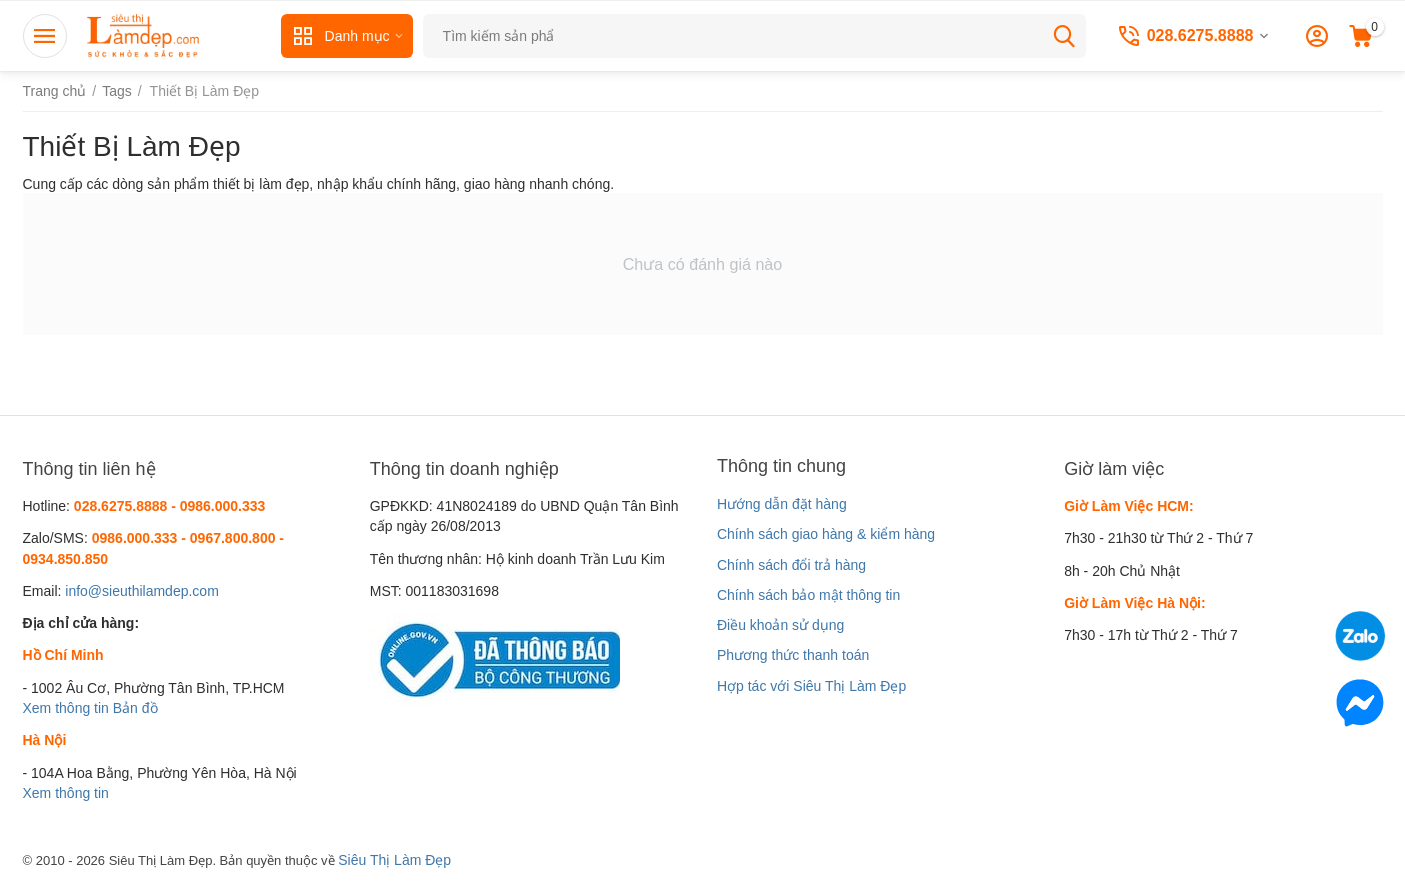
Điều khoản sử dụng (780, 625)
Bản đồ (135, 708)
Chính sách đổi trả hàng (791, 565)
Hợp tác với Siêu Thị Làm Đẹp (811, 686)
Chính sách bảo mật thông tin (808, 595)
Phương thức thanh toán (793, 655)
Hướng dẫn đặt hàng (782, 504)
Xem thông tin (66, 708)
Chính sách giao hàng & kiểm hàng (826, 534)
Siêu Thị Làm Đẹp (394, 860)
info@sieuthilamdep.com (142, 591)
